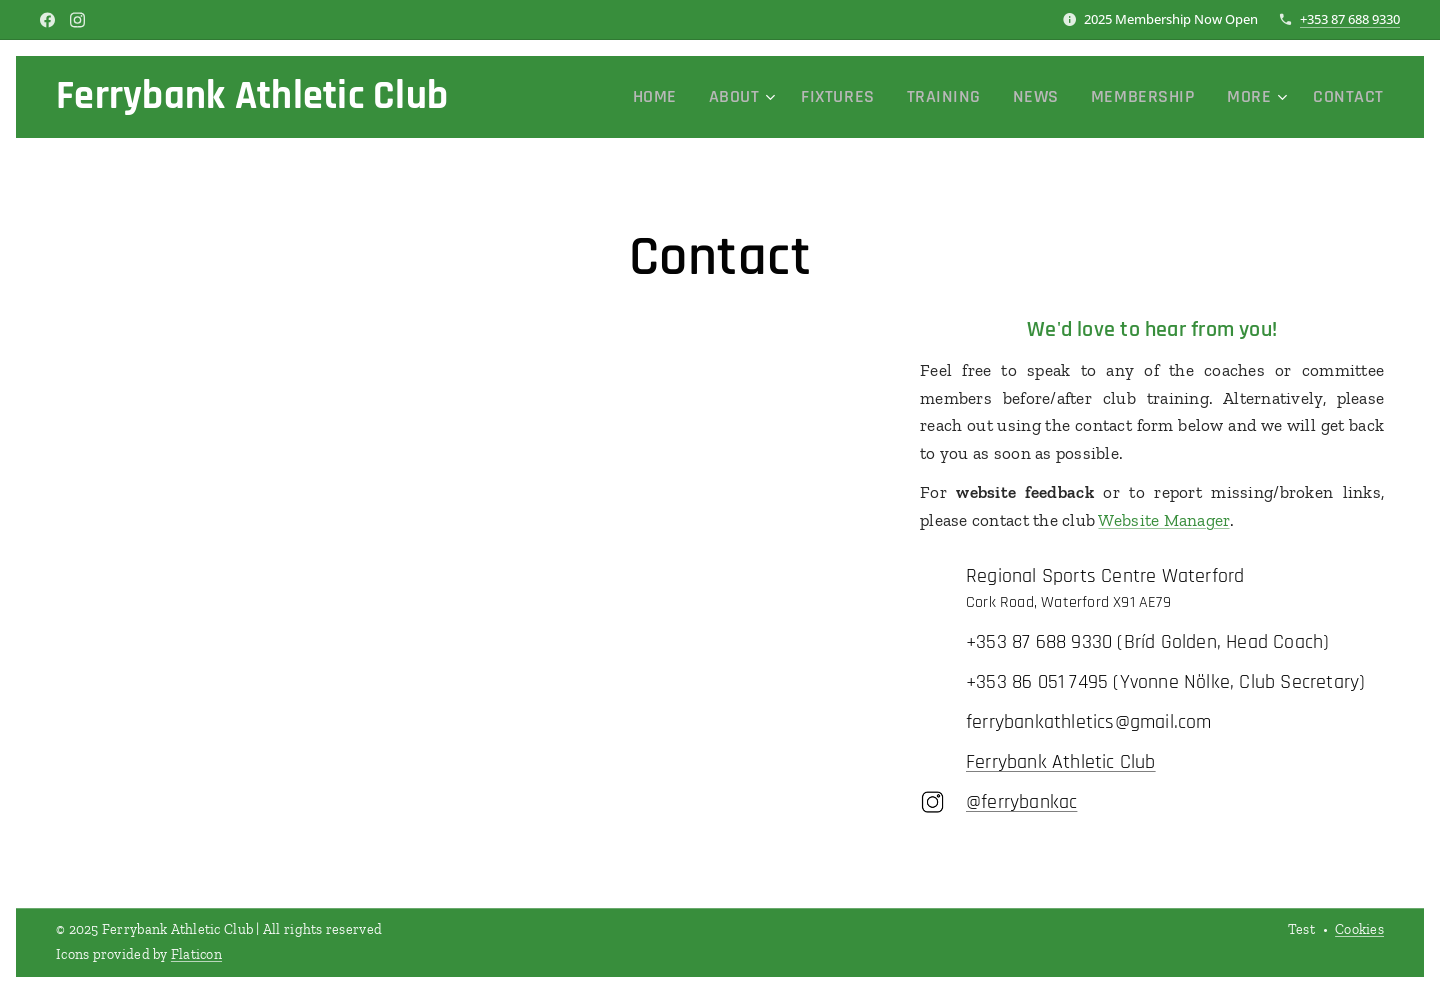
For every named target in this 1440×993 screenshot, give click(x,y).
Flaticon (196, 954)
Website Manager (1163, 520)
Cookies (1359, 929)
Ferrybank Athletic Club (1061, 762)
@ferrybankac (1021, 802)
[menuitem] (719, 97)
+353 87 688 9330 (1350, 19)
